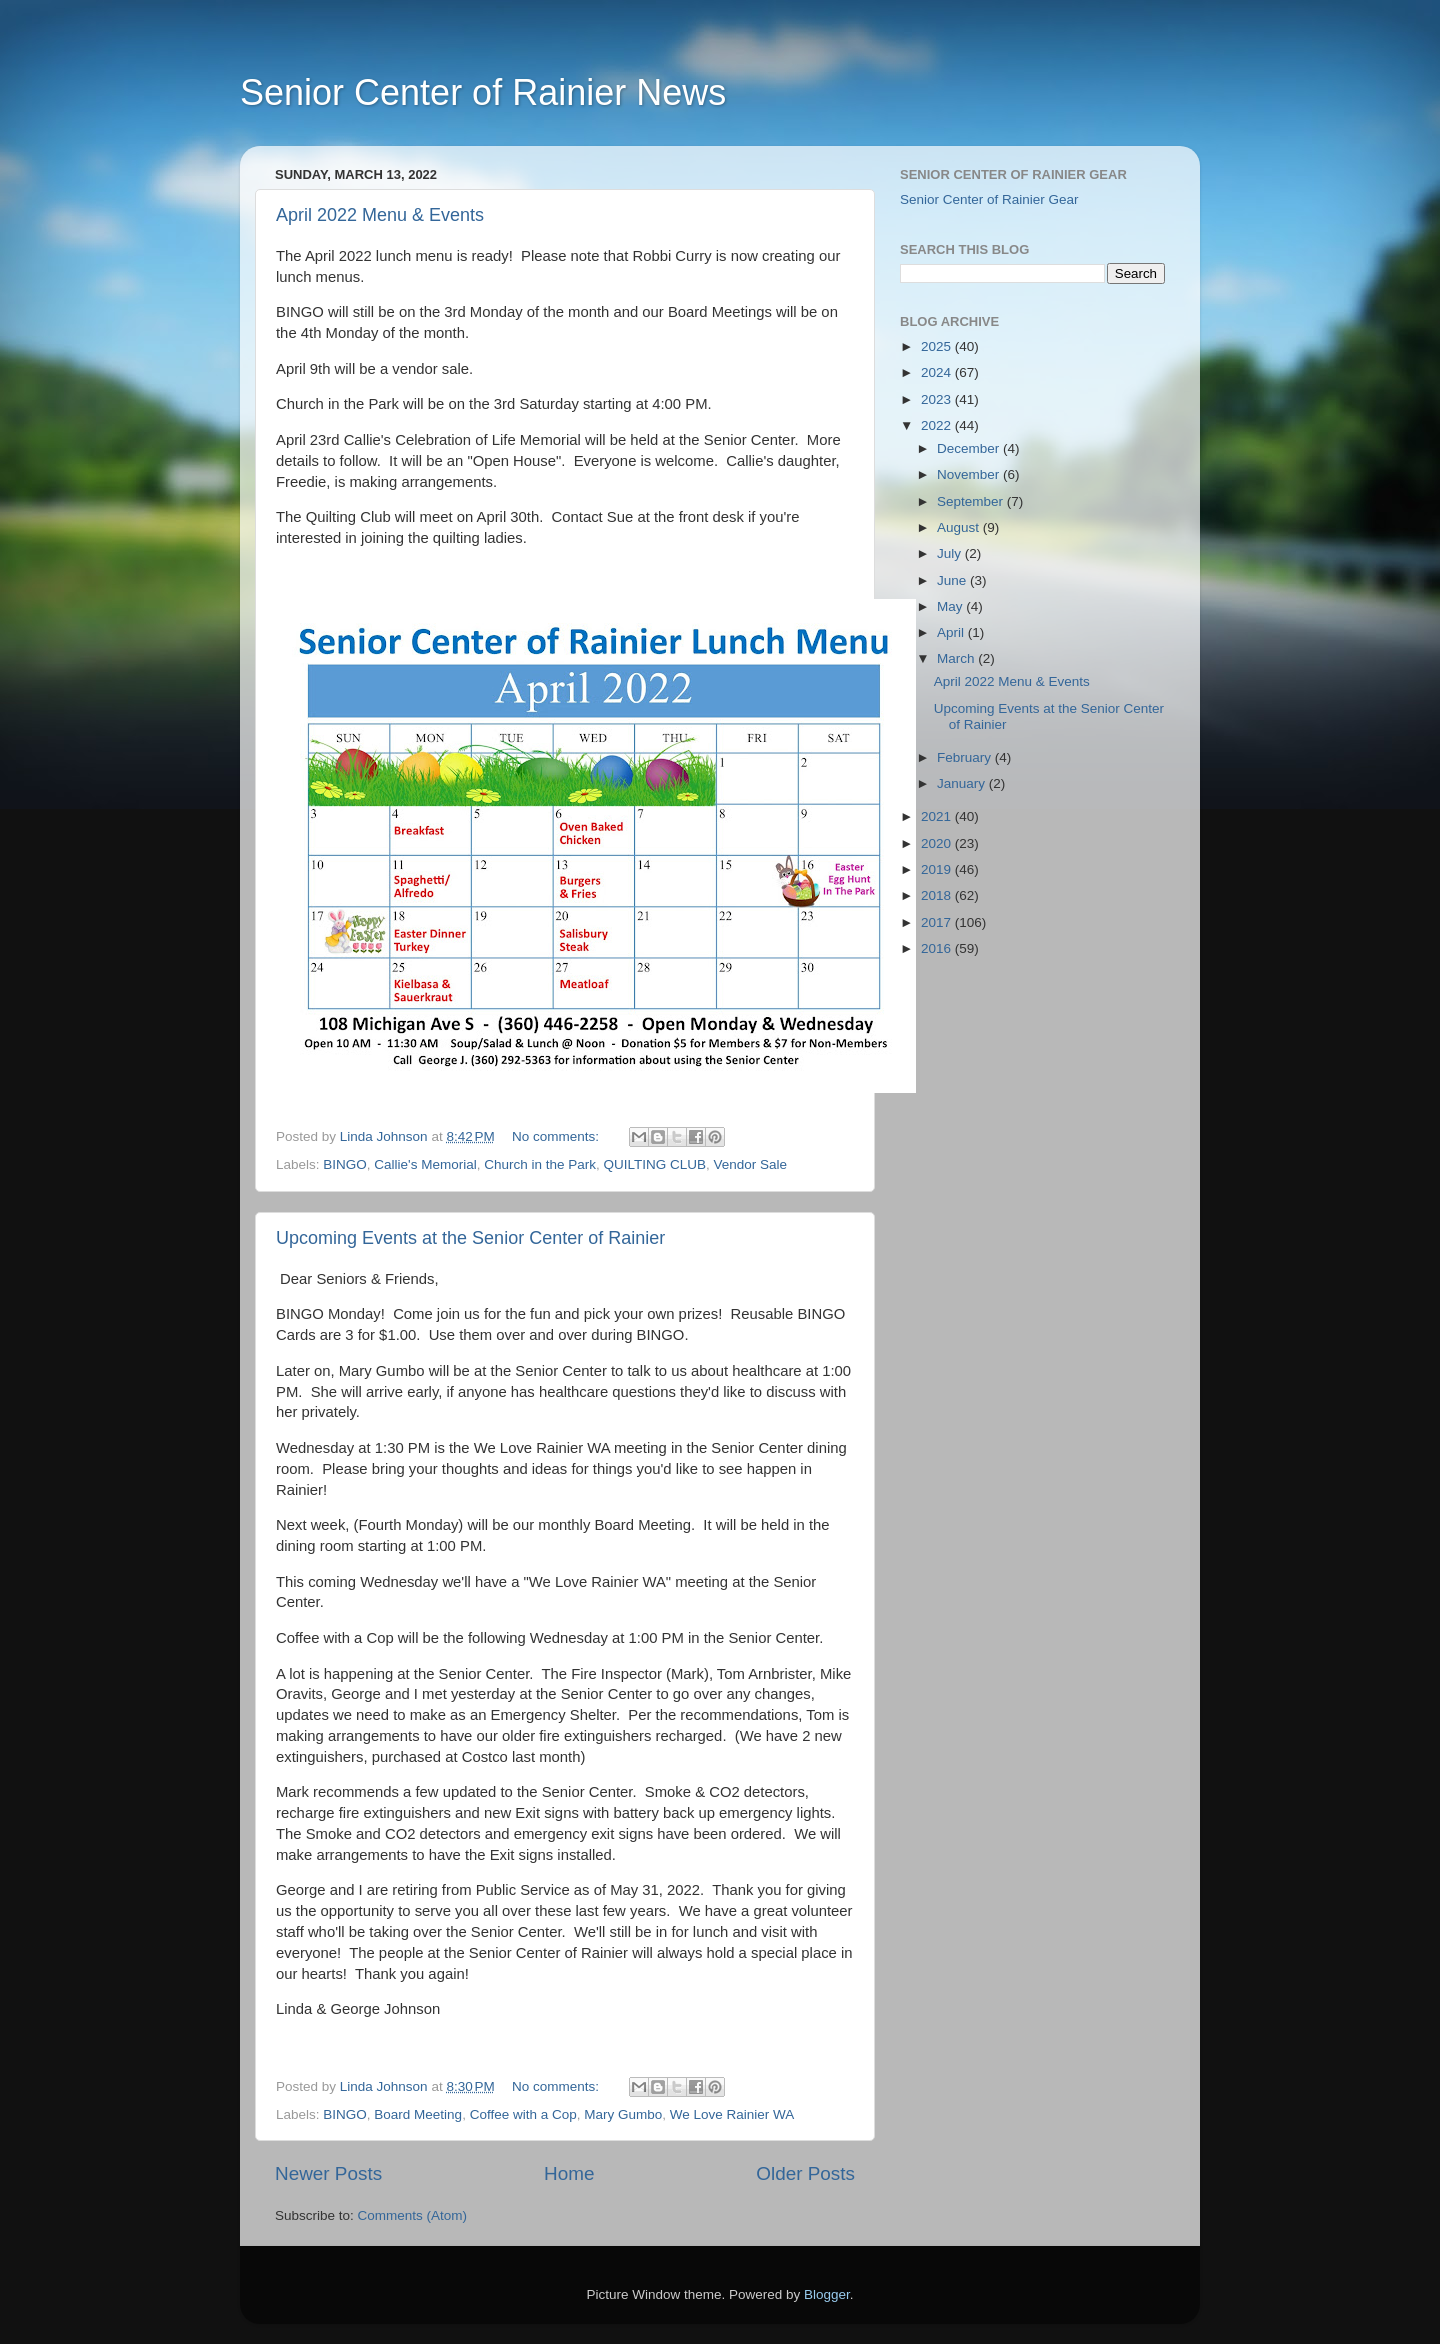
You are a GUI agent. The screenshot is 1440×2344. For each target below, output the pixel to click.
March (957, 658)
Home (569, 2173)
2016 (938, 948)
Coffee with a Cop (523, 2114)
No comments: (557, 1136)
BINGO (345, 1164)
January (963, 783)
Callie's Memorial (425, 1164)
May (951, 606)
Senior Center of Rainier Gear (989, 199)
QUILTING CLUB (655, 1164)
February (966, 757)
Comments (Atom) (413, 2215)
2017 (938, 922)
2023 (938, 399)
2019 (938, 869)
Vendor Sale (751, 1164)
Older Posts (805, 2173)
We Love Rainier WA (732, 2114)
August (960, 527)
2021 (938, 816)
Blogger (827, 2294)
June (953, 580)
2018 (938, 895)
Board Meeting (418, 2114)
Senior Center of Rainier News (483, 92)
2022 (938, 425)
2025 (938, 346)
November (970, 474)
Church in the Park (540, 1164)
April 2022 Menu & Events (380, 215)
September (972, 501)
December (970, 448)
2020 (938, 843)
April (952, 632)
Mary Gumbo (623, 2114)
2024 (938, 372)
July (951, 553)
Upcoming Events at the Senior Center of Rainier (470, 1238)
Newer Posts (328, 2173)
